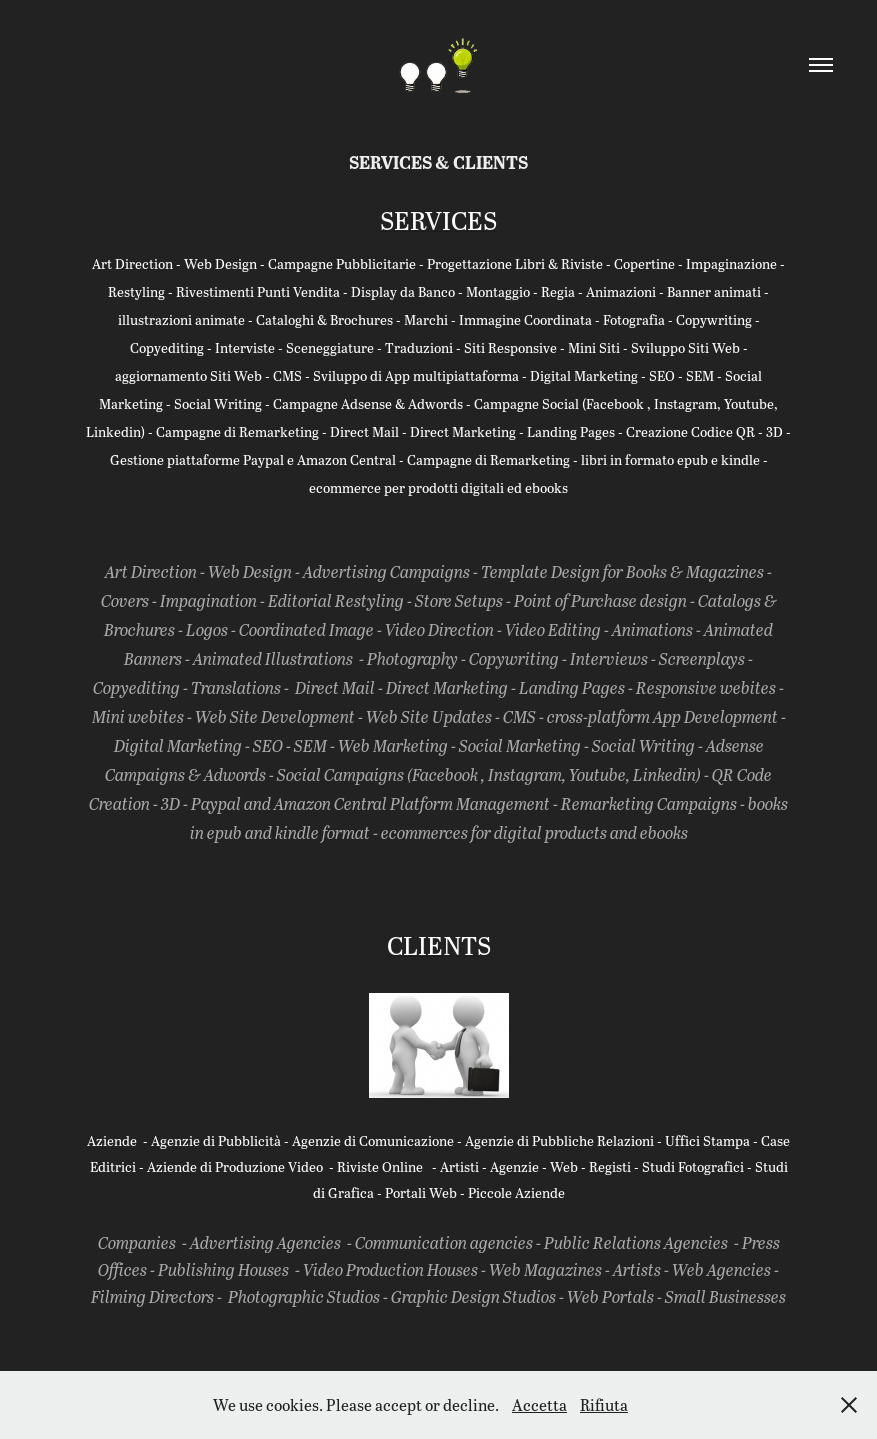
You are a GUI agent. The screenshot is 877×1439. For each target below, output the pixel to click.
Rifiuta (604, 1404)
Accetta (539, 1404)
